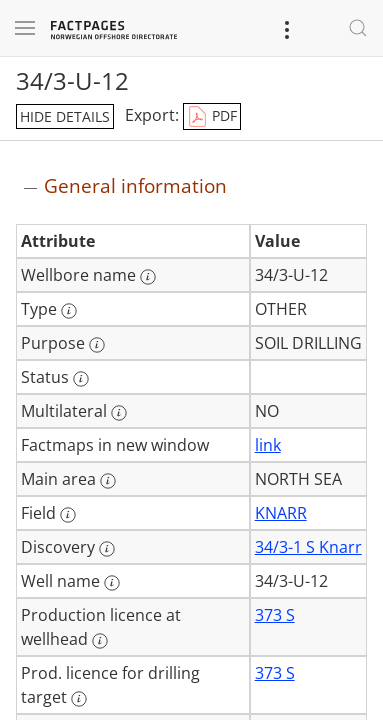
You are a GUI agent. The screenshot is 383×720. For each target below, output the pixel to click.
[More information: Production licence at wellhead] (100, 641)
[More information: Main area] (108, 481)
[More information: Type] (69, 311)
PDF (212, 117)
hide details (65, 116)
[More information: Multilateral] (119, 413)
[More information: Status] (81, 379)
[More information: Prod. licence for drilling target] (79, 699)
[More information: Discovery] (107, 549)
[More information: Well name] (112, 583)
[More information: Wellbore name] (148, 277)
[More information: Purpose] (97, 345)
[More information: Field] (68, 515)
